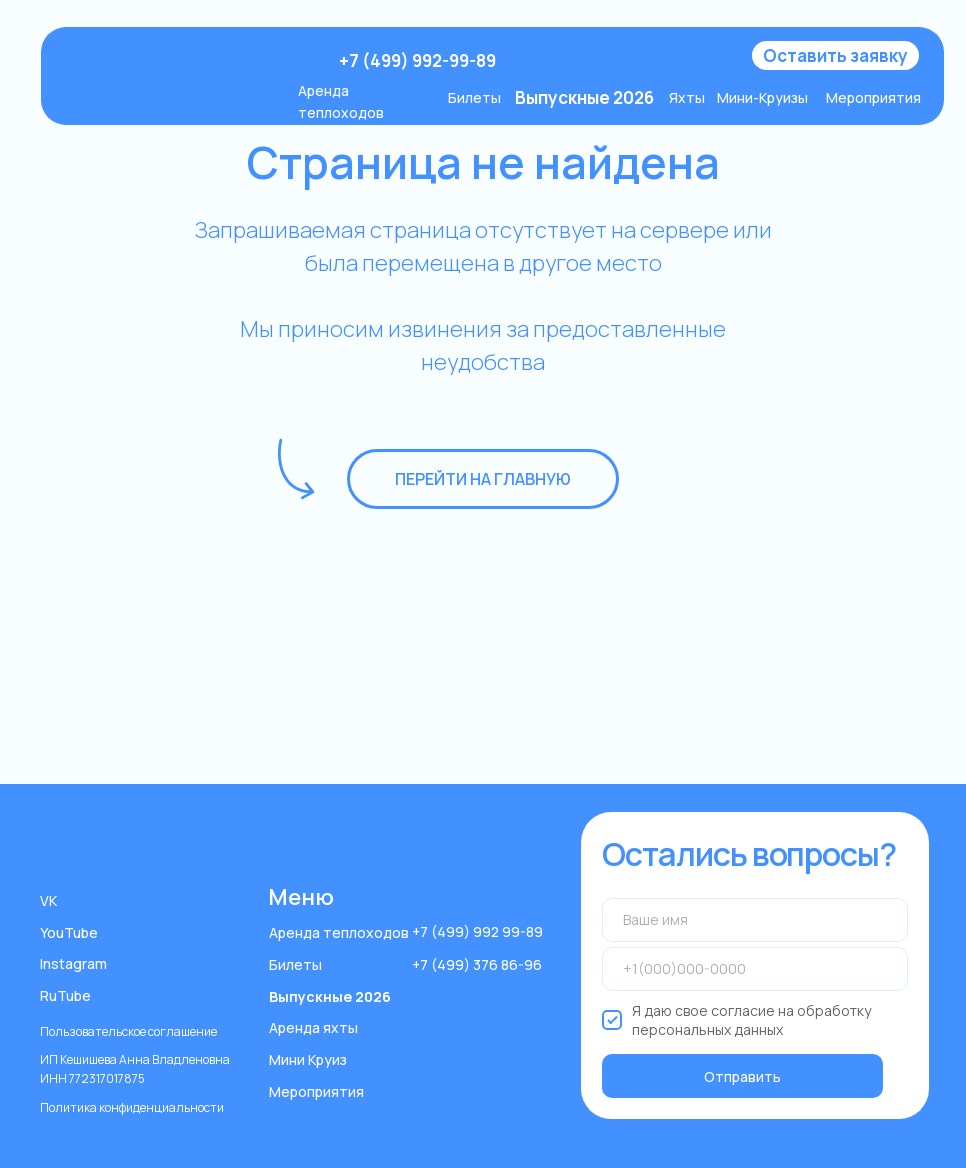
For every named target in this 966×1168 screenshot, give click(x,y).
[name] (755, 920)
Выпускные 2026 (330, 996)
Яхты (687, 97)
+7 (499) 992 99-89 (477, 931)
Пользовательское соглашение (128, 1031)
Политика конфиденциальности (132, 1107)
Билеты (474, 97)
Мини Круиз (308, 1059)
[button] (835, 55)
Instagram (73, 963)
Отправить (742, 1076)
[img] (191, 61)
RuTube (65, 995)
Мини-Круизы (762, 97)
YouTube (69, 932)
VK (48, 900)
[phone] (755, 969)
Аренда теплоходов (339, 932)
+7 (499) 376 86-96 (477, 964)
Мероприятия (873, 97)
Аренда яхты (313, 1027)
